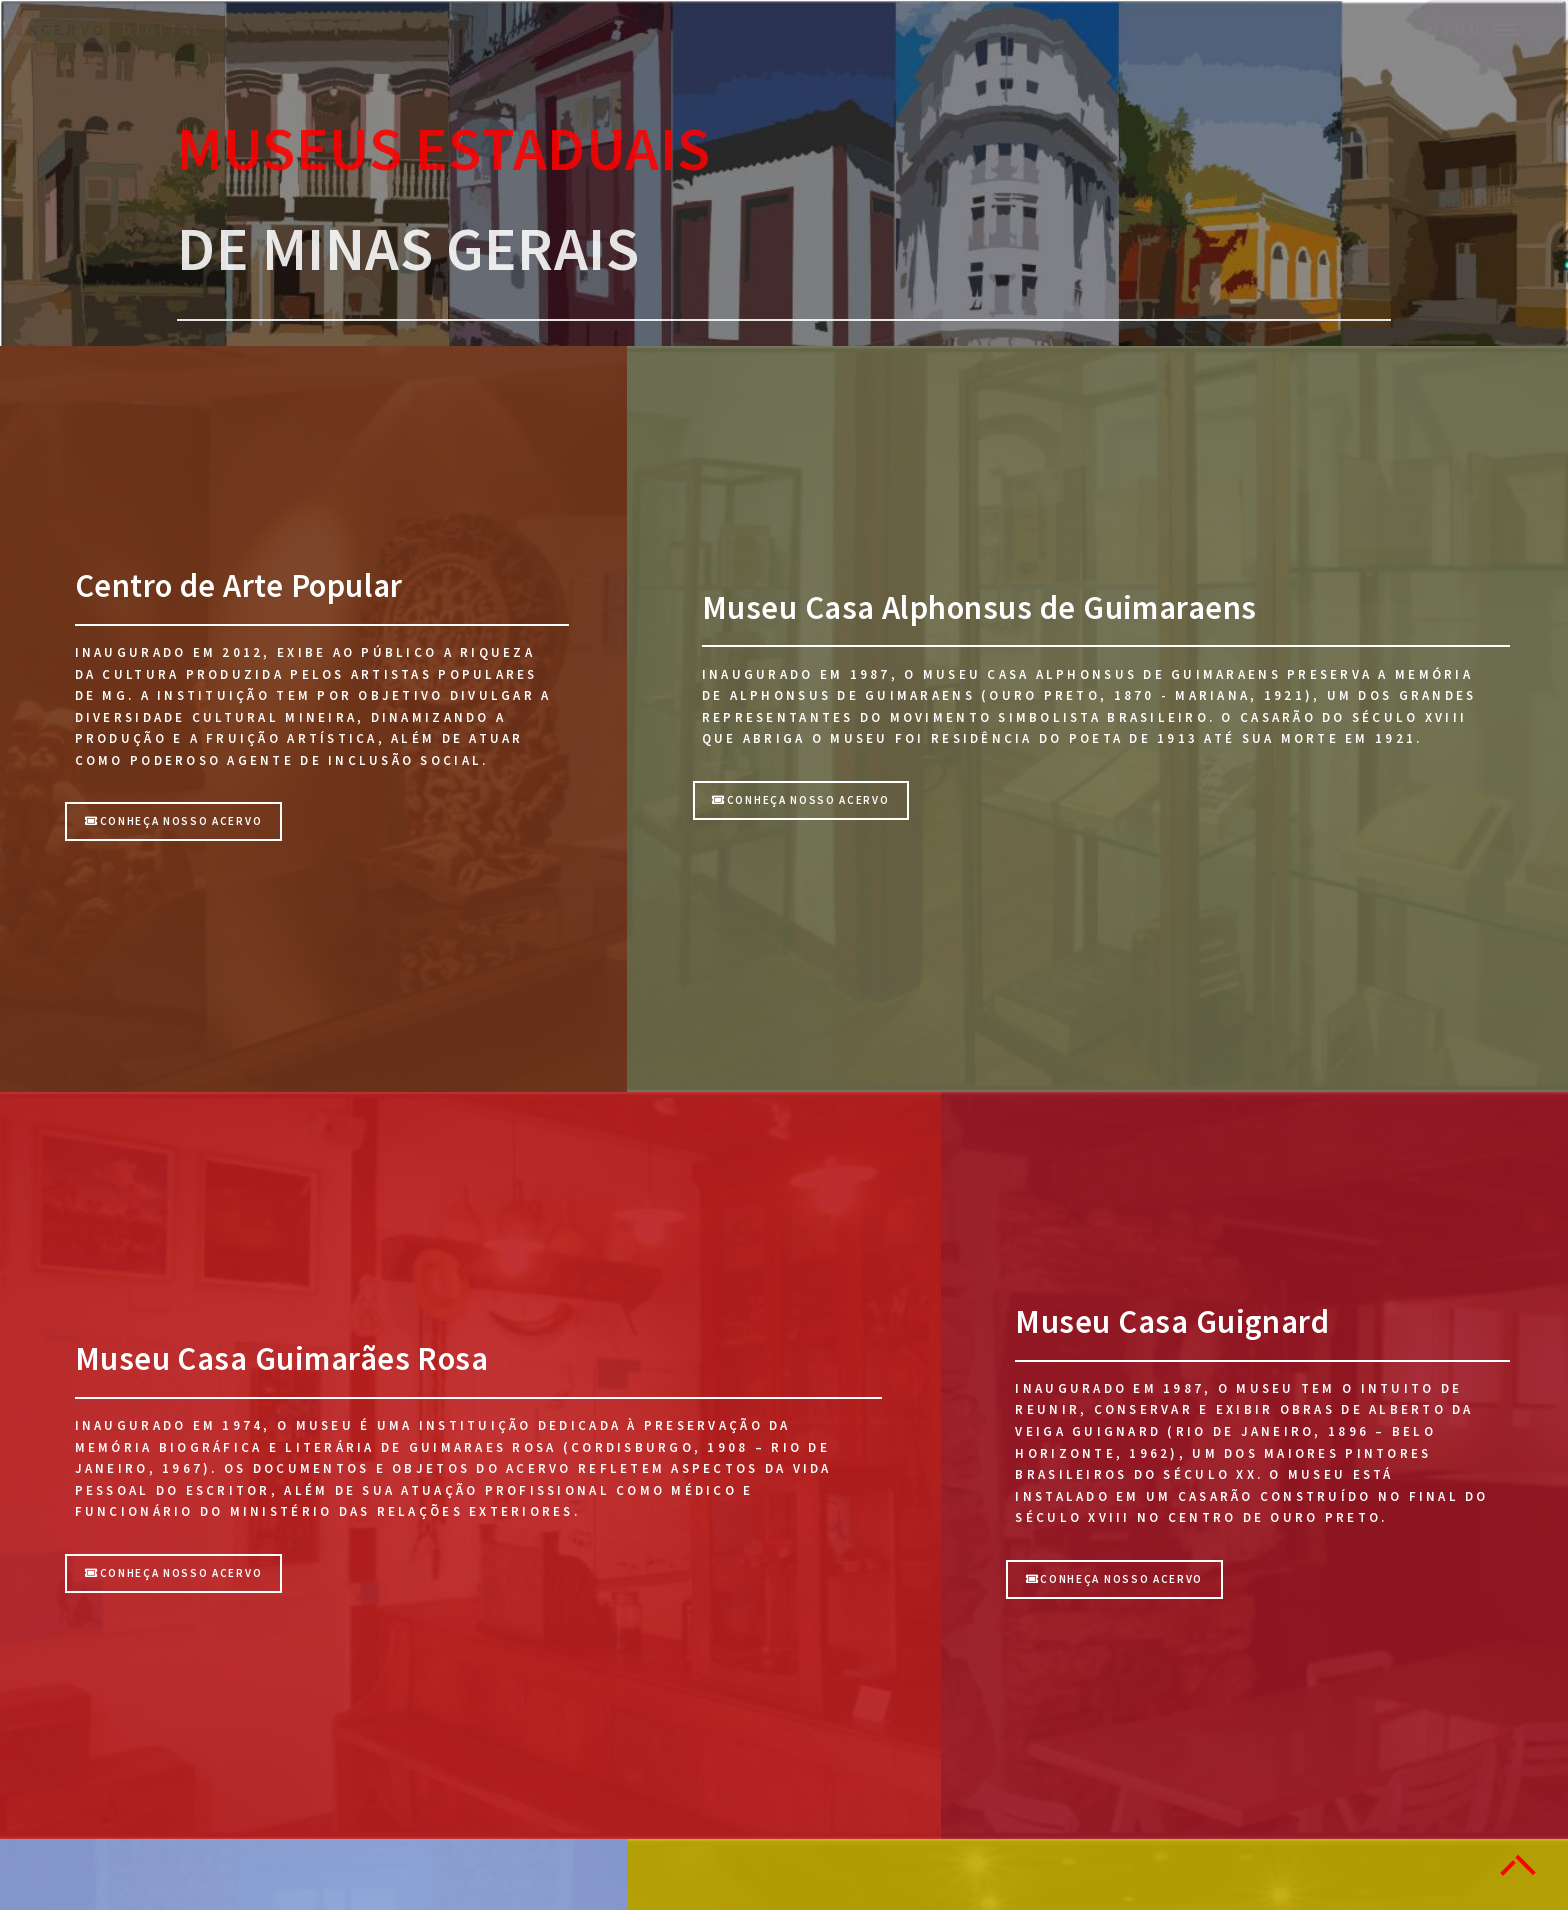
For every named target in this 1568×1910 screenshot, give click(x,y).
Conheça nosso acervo (173, 821)
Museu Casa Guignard (1172, 1321)
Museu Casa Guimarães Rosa (282, 1358)
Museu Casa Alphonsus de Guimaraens (979, 607)
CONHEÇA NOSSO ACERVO (800, 800)
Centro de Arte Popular (239, 585)
